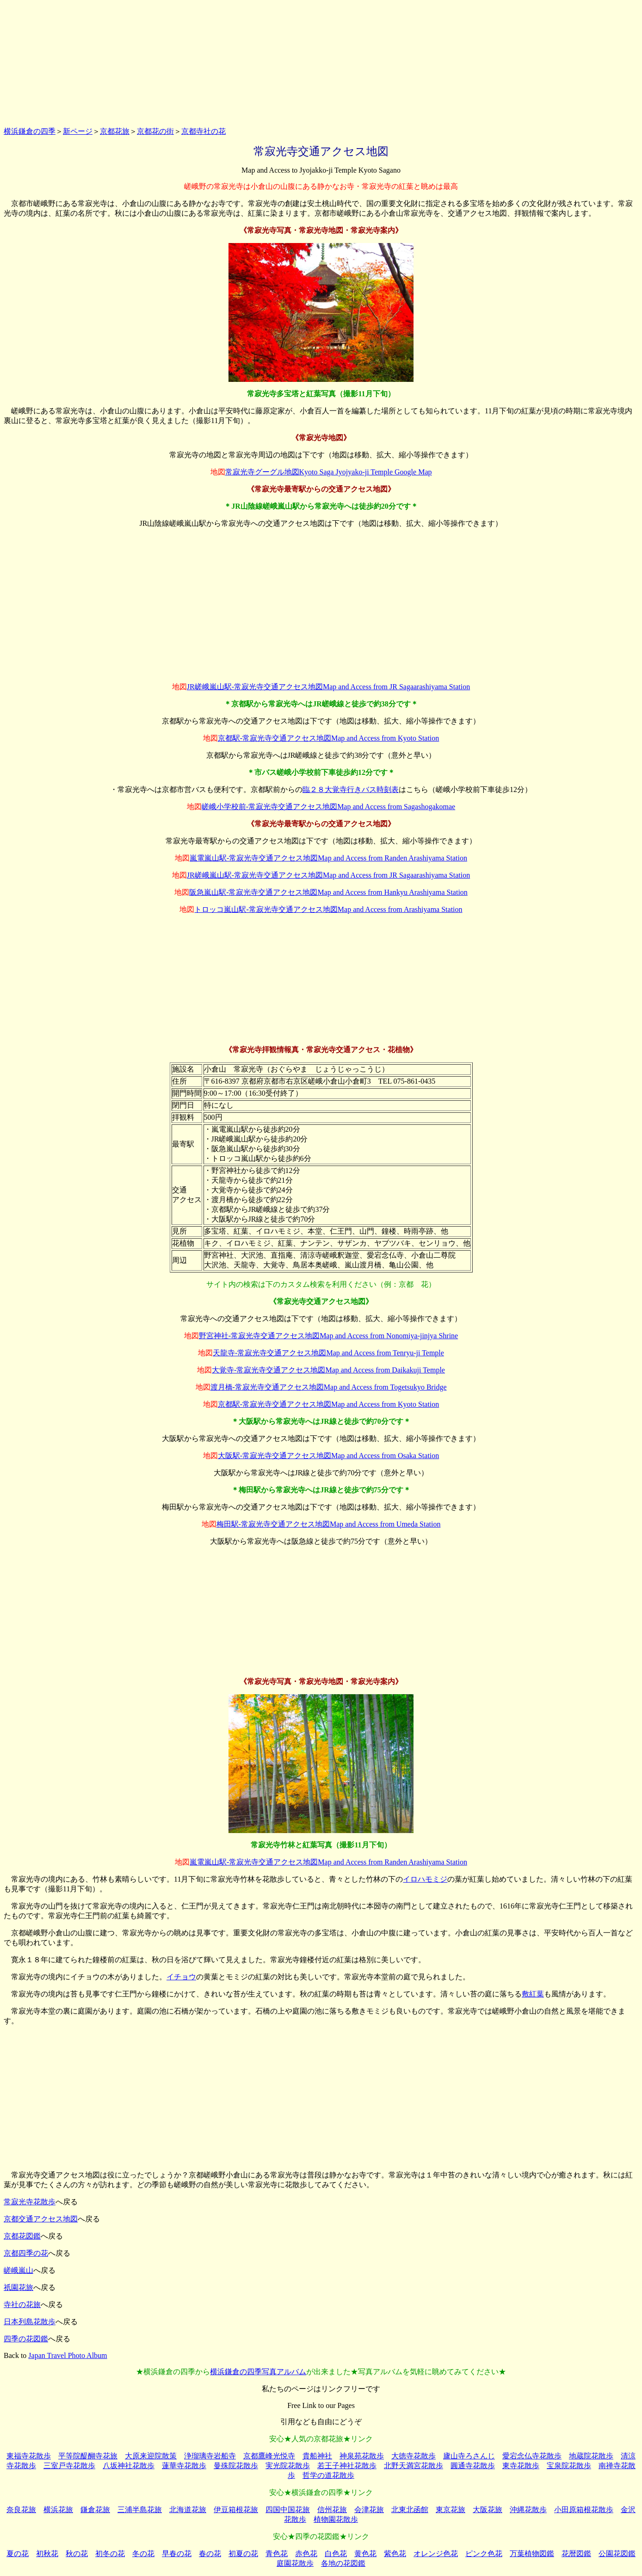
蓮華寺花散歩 (184, 2466)
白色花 (336, 2553)
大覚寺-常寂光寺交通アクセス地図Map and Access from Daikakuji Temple (328, 1370)
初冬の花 (110, 2553)
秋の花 (77, 2553)
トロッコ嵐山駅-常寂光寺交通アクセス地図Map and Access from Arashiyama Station (328, 909)
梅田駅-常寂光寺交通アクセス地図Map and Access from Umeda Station (328, 1524)
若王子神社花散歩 (347, 2466)
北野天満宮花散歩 (413, 2466)
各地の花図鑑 (343, 2563)
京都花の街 (155, 131)
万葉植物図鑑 (532, 2553)
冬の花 (143, 2553)
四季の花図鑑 (26, 2339)
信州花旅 (332, 2510)
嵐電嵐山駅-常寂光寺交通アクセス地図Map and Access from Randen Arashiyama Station (328, 858)
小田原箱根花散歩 (583, 2510)
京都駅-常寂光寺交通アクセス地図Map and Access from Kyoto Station (328, 738)
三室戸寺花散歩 (69, 2466)
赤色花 (306, 2553)
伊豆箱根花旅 (236, 2510)
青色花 (276, 2553)
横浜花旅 (58, 2510)
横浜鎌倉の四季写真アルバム (258, 2372)
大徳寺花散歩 (413, 2456)
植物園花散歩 (336, 2519)
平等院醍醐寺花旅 (87, 2456)
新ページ (78, 131)
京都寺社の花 (203, 131)
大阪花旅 (487, 2510)
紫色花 (395, 2553)
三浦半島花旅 (139, 2510)
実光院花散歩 (287, 2466)
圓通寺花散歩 (473, 2466)
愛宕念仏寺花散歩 (532, 2456)
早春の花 (176, 2553)
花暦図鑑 (576, 2553)
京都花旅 (115, 131)
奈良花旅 (21, 2510)
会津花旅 (369, 2510)
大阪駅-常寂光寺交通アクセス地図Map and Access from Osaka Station (328, 1456)
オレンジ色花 (436, 2553)
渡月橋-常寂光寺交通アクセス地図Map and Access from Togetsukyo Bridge (328, 1387)
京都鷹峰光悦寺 (269, 2456)
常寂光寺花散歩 (30, 2202)
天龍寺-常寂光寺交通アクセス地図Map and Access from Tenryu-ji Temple (328, 1353)
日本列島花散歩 (30, 2322)
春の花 (210, 2553)
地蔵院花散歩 (591, 2456)
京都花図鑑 (22, 2236)
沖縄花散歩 (528, 2510)
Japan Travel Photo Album (67, 2355)
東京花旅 (450, 2510)
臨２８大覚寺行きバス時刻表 (350, 789)
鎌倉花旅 (95, 2510)
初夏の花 (243, 2553)
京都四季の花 (26, 2253)
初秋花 (47, 2553)
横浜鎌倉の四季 (30, 131)
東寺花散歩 (520, 2466)
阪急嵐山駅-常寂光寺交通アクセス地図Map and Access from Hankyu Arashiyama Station (328, 892)
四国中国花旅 (287, 2510)
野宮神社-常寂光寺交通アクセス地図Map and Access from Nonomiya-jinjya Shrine (328, 1336)
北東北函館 (409, 2510)
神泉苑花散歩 (362, 2456)
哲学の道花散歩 (328, 2475)
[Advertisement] (321, 61)
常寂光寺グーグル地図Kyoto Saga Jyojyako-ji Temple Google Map (328, 472)
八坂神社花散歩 (128, 2466)
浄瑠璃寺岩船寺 (210, 2456)
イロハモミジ (425, 1879)
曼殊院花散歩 (236, 2466)
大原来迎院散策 (151, 2456)
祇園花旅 (18, 2287)
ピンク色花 (483, 2553)
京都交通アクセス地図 (41, 2219)
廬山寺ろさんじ (469, 2456)
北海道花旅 (187, 2510)
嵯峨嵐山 (18, 2270)
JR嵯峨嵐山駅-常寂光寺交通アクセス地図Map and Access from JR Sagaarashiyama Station (328, 687)
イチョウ (181, 1977)
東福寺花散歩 (28, 2456)
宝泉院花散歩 (569, 2466)
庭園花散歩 (295, 2563)
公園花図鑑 (617, 2553)
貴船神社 (317, 2456)
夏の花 (17, 2553)
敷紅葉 (533, 1994)
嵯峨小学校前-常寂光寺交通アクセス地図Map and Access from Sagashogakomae (328, 807)
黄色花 (365, 2553)
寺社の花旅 (22, 2304)
